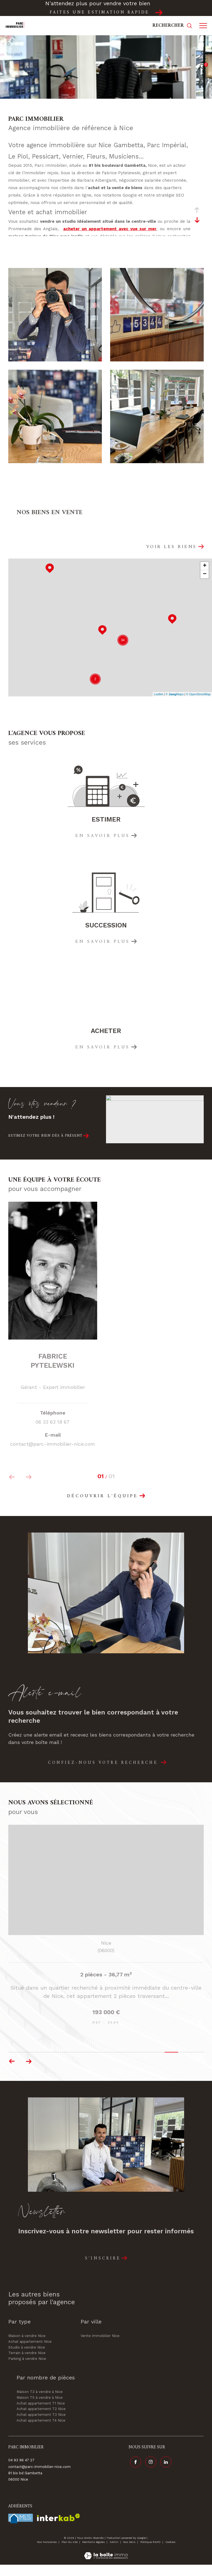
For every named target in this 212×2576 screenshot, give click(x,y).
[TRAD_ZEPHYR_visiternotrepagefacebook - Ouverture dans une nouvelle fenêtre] (134, 2472)
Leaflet (158, 694)
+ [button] (204, 566)
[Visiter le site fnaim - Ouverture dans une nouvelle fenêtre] (20, 2530)
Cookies (170, 2553)
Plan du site (70, 2553)
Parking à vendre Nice (27, 2370)
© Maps (175, 694)
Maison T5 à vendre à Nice (40, 2409)
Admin (114, 2553)
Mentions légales (94, 2553)
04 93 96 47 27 (21, 2471)
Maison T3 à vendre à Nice (40, 2403)
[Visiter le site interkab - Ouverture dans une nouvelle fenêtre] (58, 2528)
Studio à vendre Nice (26, 2359)
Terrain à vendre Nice (27, 2364)
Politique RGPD (150, 2553)
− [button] (204, 574)
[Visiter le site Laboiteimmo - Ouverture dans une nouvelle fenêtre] (106, 2563)
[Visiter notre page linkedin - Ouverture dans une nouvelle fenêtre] (164, 2472)
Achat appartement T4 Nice (41, 2432)
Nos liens (129, 2553)
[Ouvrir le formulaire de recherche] (172, 25)
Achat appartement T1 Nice (41, 2415)
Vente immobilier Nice (100, 2347)
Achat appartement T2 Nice (41, 2420)
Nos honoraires (47, 2553)
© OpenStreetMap (198, 694)
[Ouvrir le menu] (203, 25)
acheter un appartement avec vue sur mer (110, 228)
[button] (28, 2073)
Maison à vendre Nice (27, 2347)
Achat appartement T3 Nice (41, 2426)
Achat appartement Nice (30, 2353)
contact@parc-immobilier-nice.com (39, 2478)
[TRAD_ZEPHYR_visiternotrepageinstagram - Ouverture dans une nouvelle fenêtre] (149, 2472)
